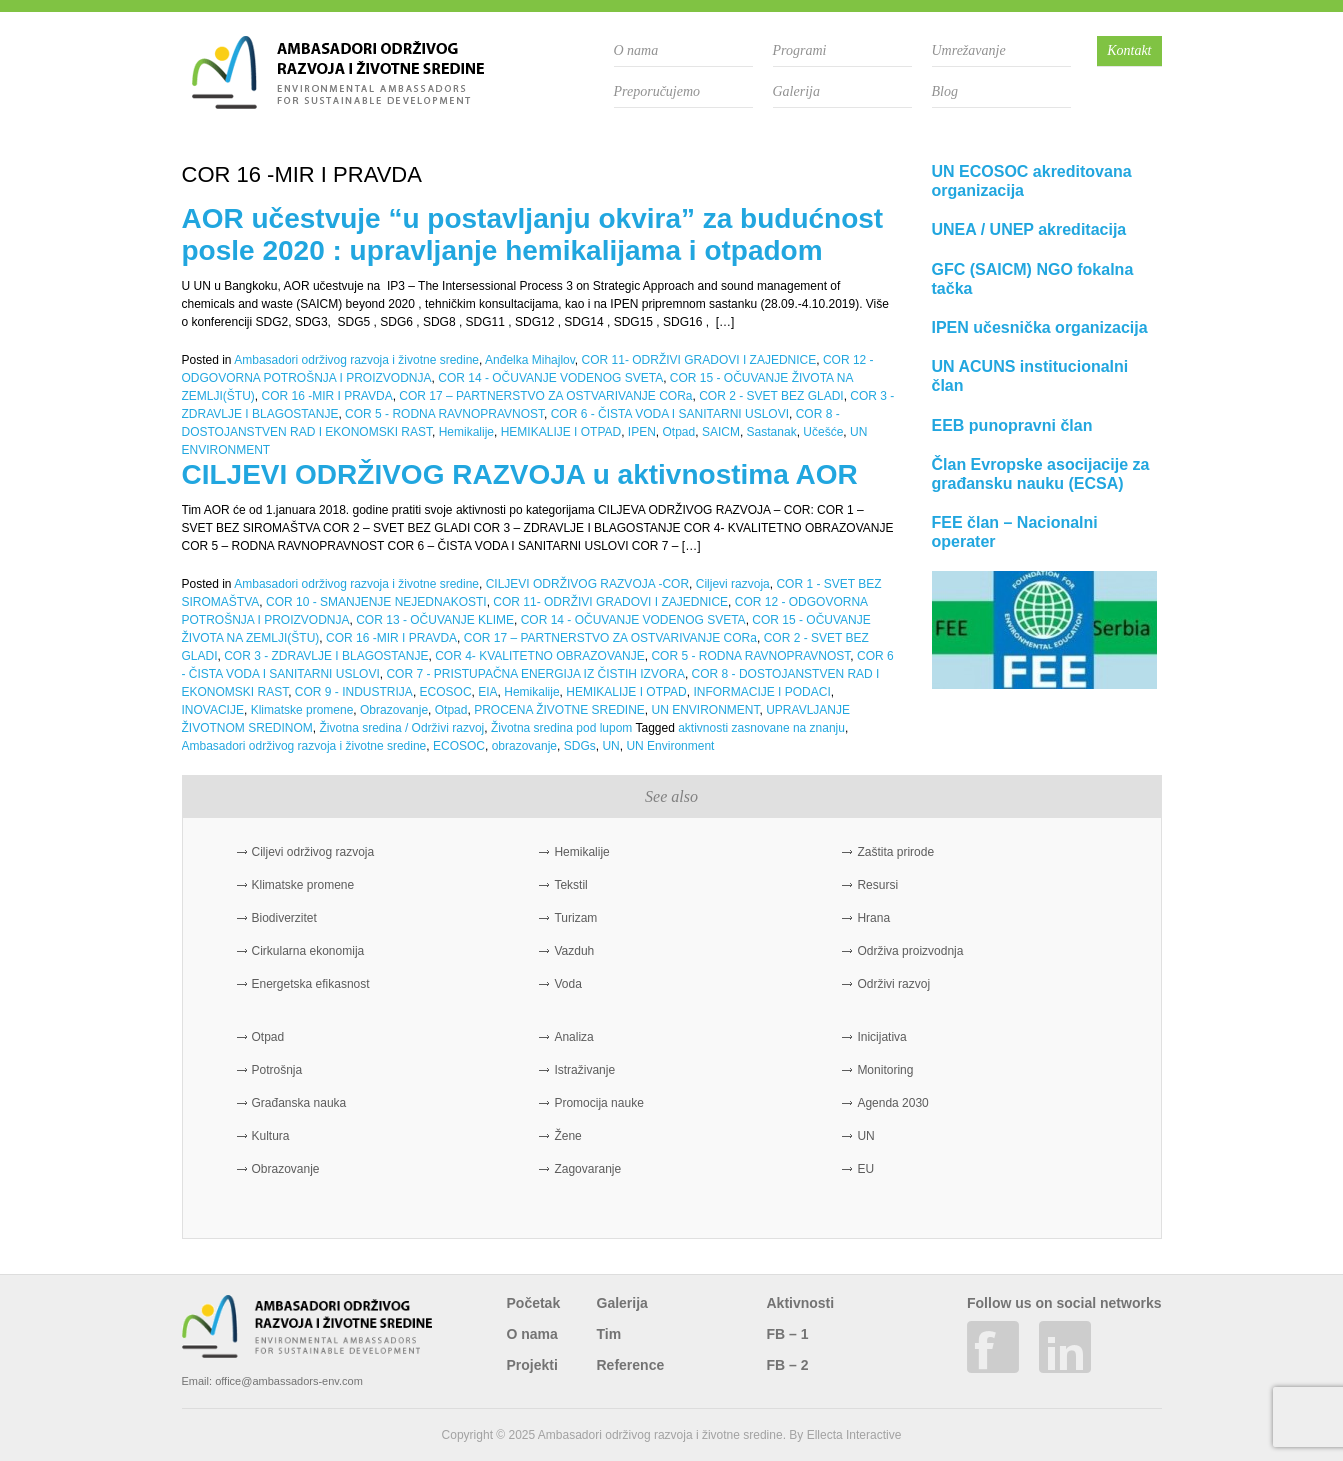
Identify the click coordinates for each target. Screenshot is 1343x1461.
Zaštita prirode (895, 852)
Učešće (823, 432)
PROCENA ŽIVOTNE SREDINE (559, 710)
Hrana (873, 918)
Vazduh (574, 951)
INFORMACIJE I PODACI (761, 692)
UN (610, 746)
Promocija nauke (598, 1103)
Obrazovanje (394, 710)
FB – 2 (788, 1365)
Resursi (877, 885)
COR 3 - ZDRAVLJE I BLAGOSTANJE (326, 656)
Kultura (271, 1136)
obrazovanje (524, 746)
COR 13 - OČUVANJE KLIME (435, 620)
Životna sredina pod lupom (561, 728)
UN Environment (670, 746)
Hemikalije (466, 432)
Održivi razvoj (893, 984)
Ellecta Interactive (854, 1435)
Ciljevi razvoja (733, 584)
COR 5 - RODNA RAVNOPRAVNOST (444, 414)
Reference (631, 1365)
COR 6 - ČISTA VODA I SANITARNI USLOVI (670, 414)
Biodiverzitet (284, 918)
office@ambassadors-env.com (289, 1381)
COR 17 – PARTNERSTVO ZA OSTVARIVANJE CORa (545, 396)
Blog (945, 91)
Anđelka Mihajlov (530, 360)
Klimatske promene (302, 710)
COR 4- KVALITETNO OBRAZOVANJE (540, 656)
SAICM (721, 432)
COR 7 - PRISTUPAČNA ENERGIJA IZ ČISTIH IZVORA (535, 674)
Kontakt (1129, 50)
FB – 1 (788, 1334)
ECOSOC (446, 692)
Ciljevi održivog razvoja (313, 852)
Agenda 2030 (892, 1103)
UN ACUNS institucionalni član (1030, 376)
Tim (609, 1334)
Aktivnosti (801, 1303)
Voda (567, 984)
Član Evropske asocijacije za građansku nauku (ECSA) (1041, 474)
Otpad (679, 432)
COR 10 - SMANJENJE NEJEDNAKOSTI (376, 602)
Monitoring (885, 1070)
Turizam (575, 918)
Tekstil (570, 885)
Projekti (532, 1365)
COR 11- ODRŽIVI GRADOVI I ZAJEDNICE (699, 360)
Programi (800, 50)
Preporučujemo (657, 91)
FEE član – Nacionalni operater (1015, 532)
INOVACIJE (213, 710)
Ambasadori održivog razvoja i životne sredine (356, 360)
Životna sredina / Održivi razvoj (402, 728)
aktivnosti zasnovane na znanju (761, 728)
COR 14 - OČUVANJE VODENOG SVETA (550, 378)
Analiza (573, 1037)
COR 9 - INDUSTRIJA (354, 692)
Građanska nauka (299, 1103)
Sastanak (772, 432)
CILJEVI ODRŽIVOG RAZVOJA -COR (587, 584)
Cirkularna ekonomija (308, 951)
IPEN (642, 432)
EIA (487, 692)
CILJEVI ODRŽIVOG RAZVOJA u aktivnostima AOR (520, 474)
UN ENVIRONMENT (706, 710)
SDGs (580, 746)
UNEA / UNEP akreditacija (1029, 229)
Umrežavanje (969, 50)
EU (865, 1169)
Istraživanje (584, 1070)
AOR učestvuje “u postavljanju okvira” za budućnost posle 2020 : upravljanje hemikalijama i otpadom (533, 234)
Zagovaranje (587, 1169)
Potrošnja (277, 1070)
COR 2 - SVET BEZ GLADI (771, 396)
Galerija (796, 91)
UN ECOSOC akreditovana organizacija (1032, 181)
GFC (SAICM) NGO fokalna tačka (1033, 279)
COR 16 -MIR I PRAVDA (327, 396)
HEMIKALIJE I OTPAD (561, 432)
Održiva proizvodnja (910, 951)
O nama (636, 50)
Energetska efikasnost (311, 984)
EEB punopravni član (1012, 425)
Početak (534, 1303)
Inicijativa (881, 1037)
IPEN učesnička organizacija (1040, 327)
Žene (567, 1136)
